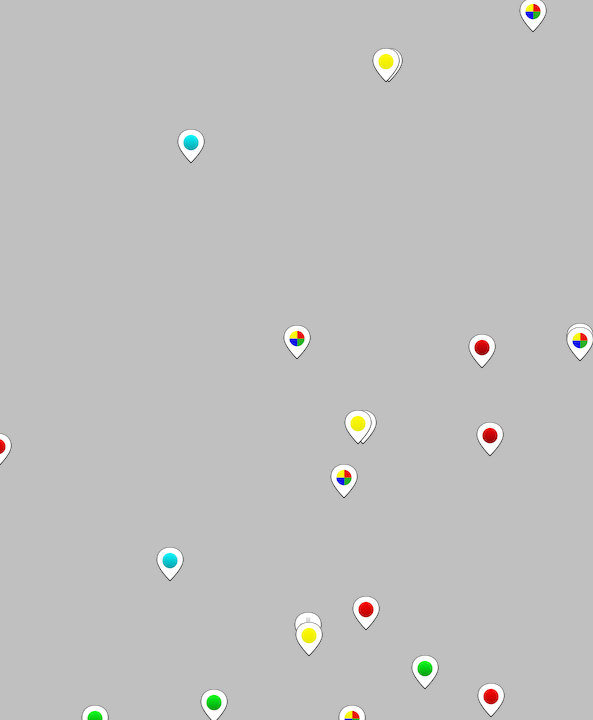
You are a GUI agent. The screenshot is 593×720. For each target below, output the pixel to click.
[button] (297, 342)
